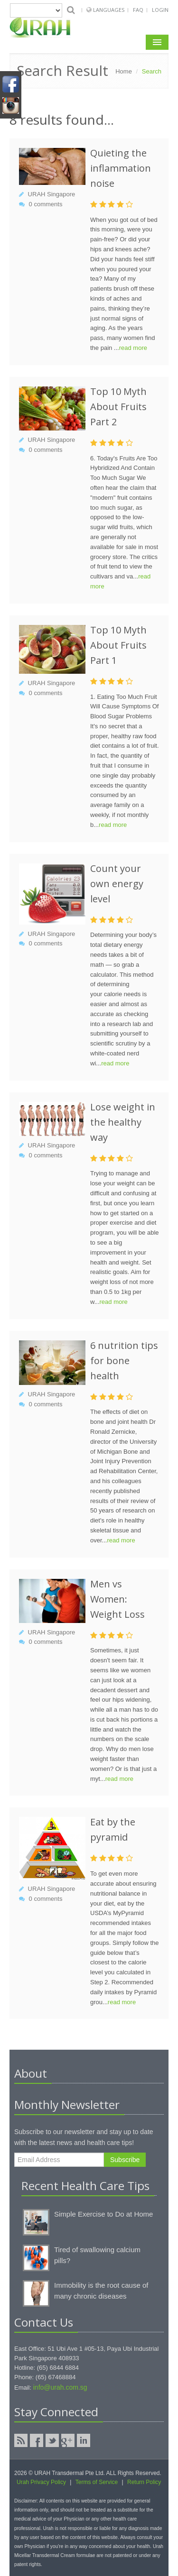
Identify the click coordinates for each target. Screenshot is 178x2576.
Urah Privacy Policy (41, 2482)
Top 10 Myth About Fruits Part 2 (118, 406)
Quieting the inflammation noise (120, 168)
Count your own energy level (116, 883)
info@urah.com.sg (60, 2387)
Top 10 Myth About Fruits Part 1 (118, 645)
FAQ (138, 9)
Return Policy (144, 2482)
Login (160, 9)
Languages (109, 9)
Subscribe (125, 2159)
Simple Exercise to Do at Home (103, 2214)
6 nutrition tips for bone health (124, 1360)
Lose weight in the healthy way (122, 1122)
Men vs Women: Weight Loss (117, 1599)
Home (123, 71)
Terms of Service (96, 2482)
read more (133, 347)
